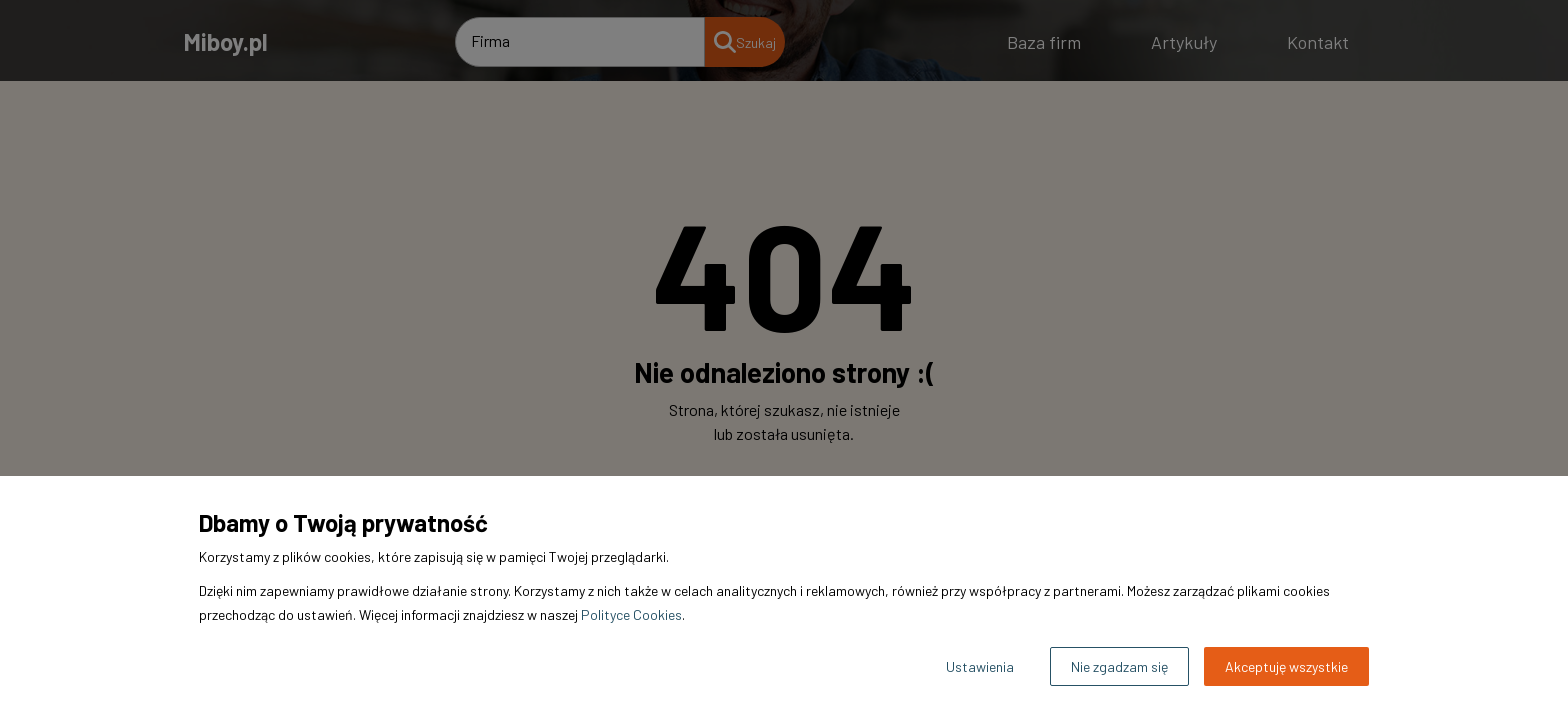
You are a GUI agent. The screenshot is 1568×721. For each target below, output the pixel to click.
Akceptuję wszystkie (1286, 666)
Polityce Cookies (631, 614)
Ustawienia (980, 666)
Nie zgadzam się (1119, 666)
